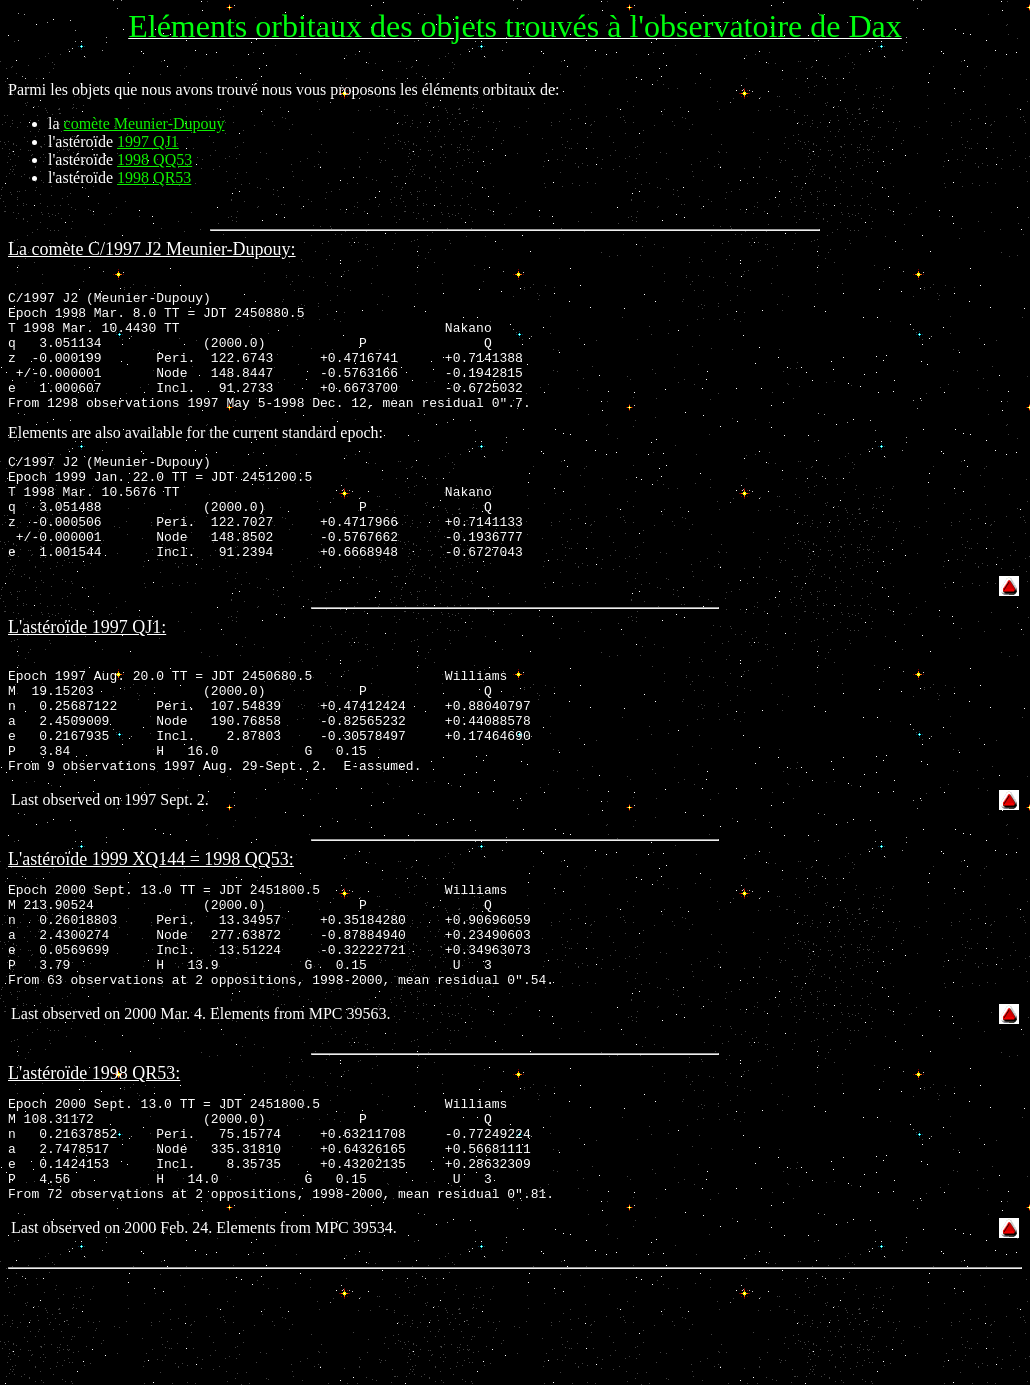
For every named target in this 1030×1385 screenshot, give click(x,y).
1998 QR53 (154, 177)
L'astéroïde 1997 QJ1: (87, 672)
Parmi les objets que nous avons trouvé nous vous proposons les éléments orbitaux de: (283, 89)
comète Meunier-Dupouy (144, 123)
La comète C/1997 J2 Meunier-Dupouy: (152, 249)
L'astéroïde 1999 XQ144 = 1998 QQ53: (151, 925)
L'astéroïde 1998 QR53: (94, 1160)
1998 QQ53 (154, 159)
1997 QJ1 (148, 141)
